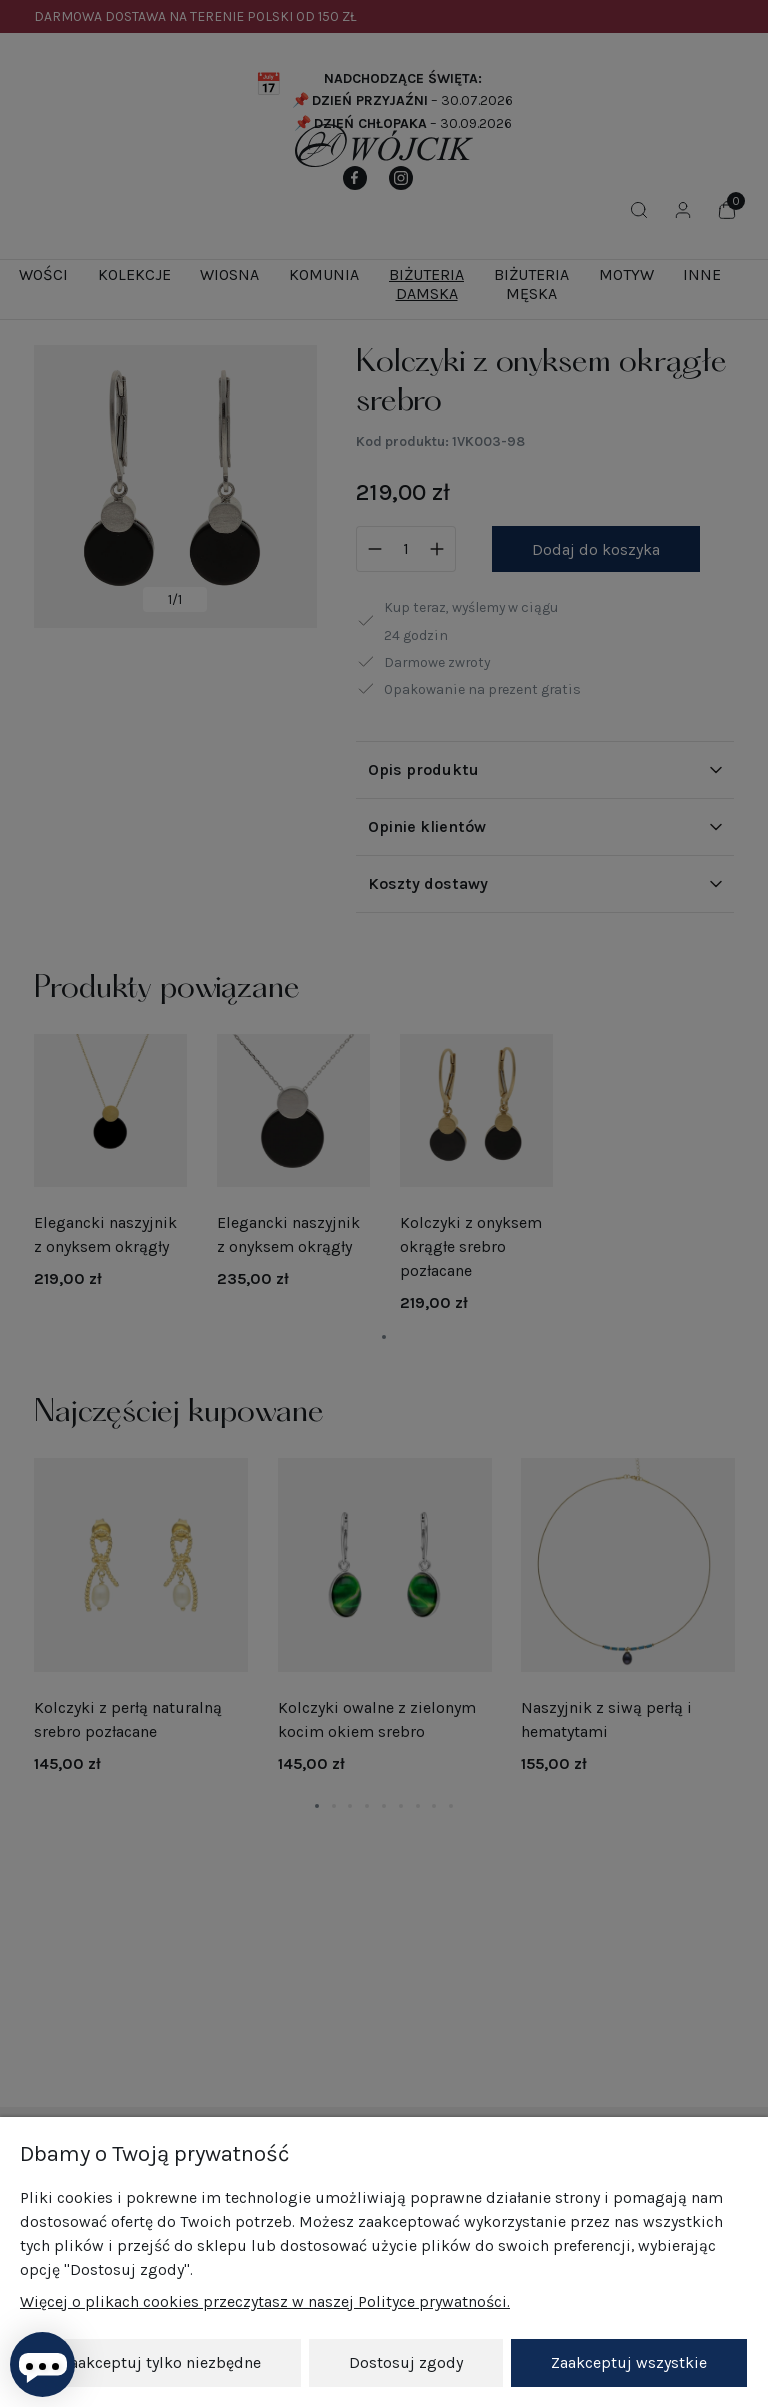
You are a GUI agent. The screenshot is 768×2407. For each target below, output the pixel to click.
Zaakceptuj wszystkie (629, 2362)
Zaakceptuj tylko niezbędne (161, 2362)
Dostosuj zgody (406, 2362)
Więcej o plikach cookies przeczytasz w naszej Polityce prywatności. (265, 2302)
